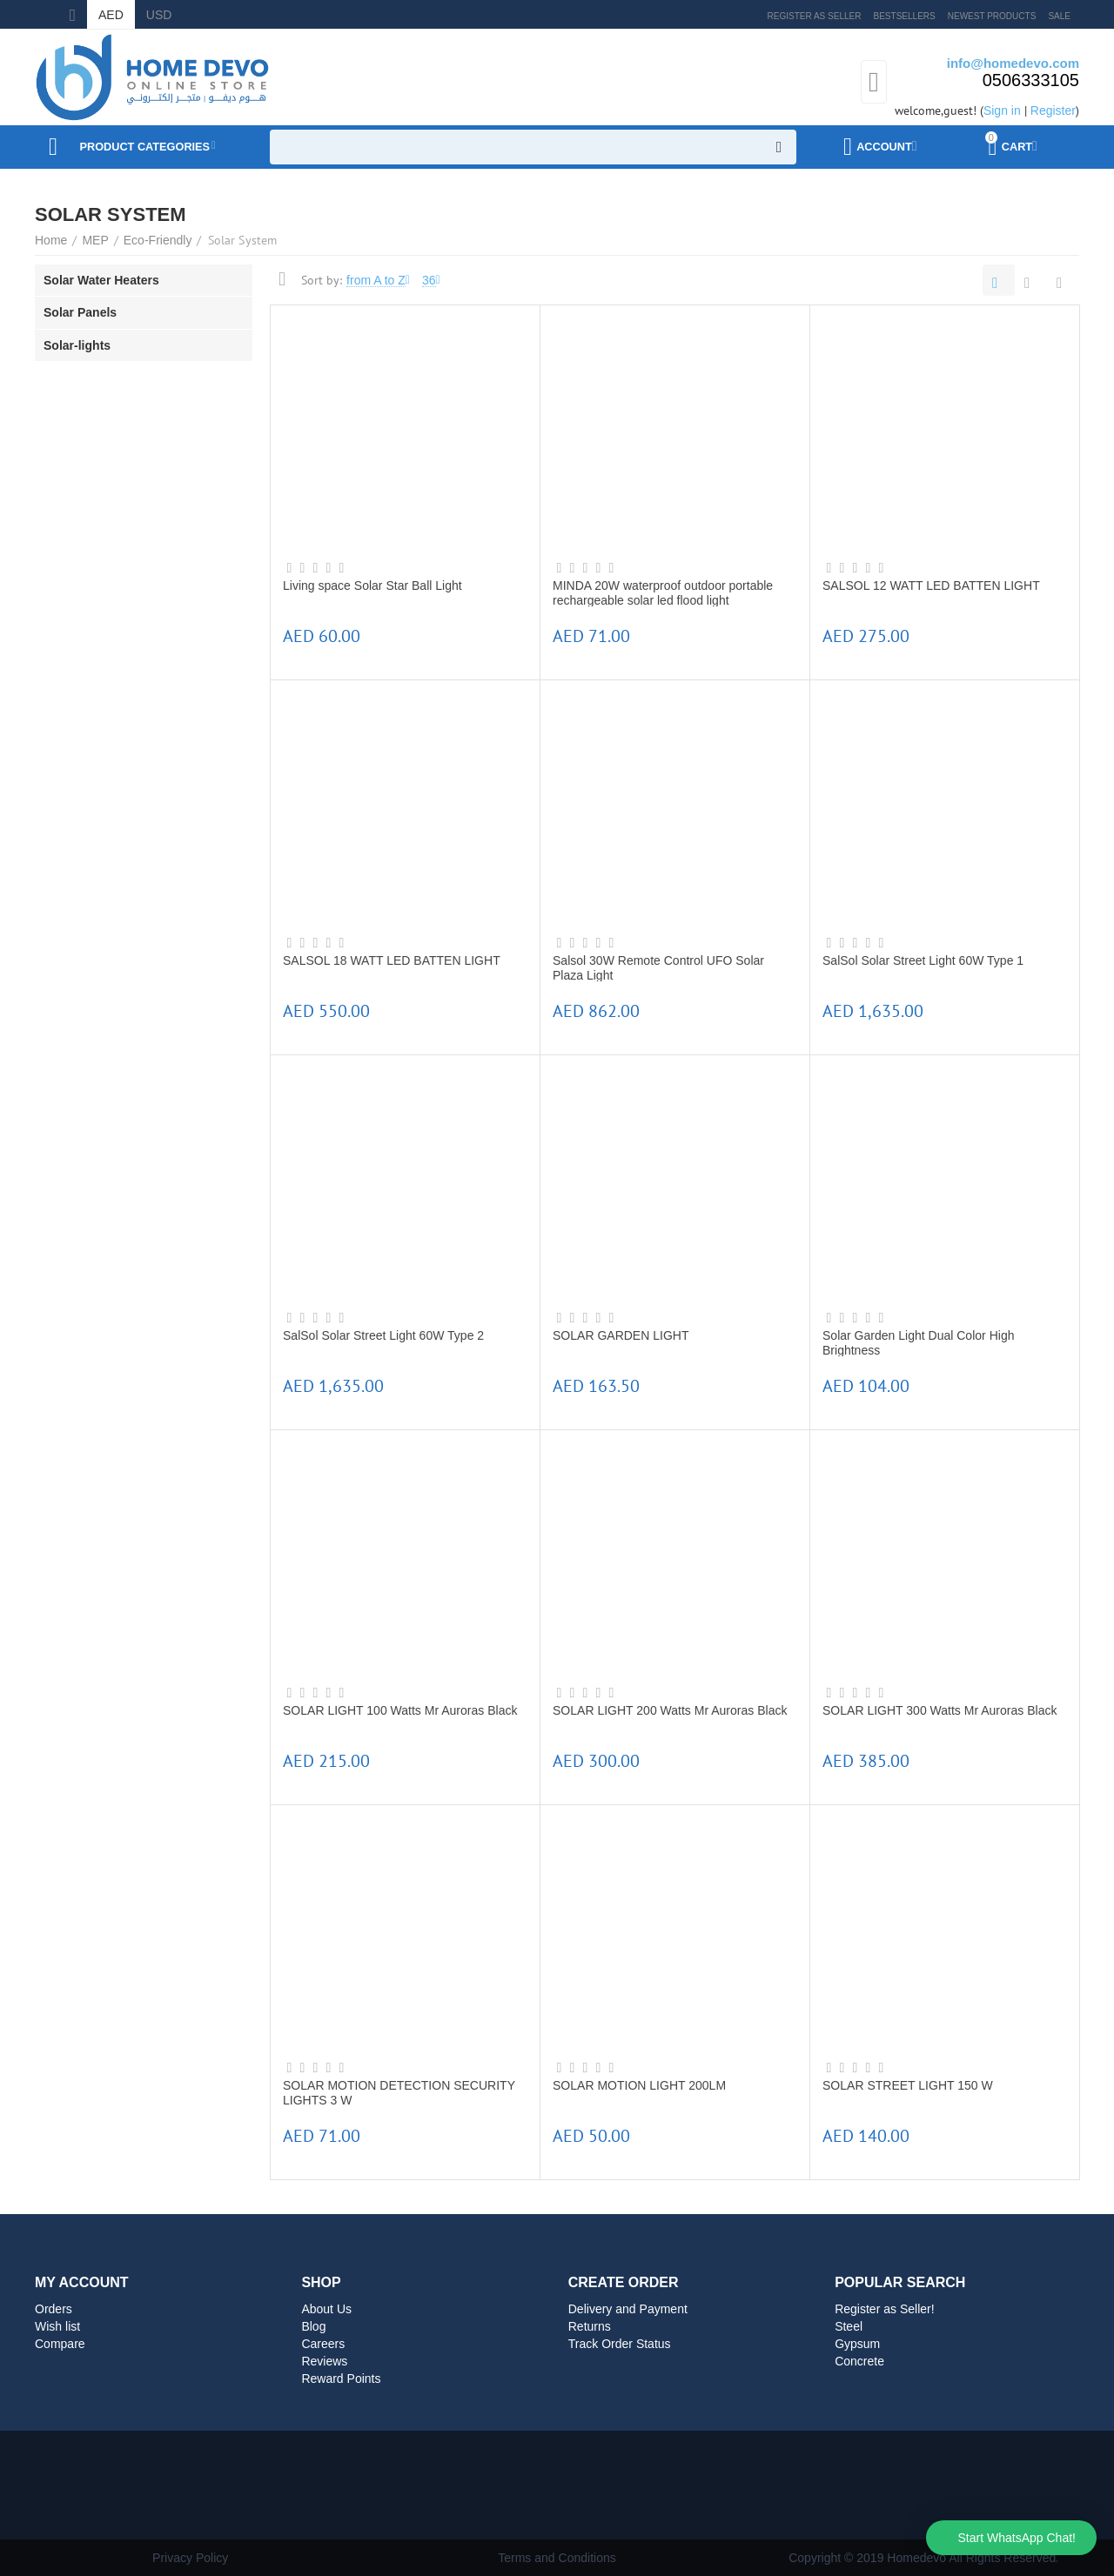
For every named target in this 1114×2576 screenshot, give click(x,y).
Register (1053, 110)
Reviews (324, 2361)
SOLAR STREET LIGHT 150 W (907, 2085)
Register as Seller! (885, 2309)
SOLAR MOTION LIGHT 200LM (639, 2085)
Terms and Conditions (557, 2558)
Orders (53, 2309)
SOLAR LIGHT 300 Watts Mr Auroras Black (939, 1710)
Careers (323, 2344)
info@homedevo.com (1013, 63)
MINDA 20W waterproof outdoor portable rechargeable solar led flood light (663, 592)
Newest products (992, 16)
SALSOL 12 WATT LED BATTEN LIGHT (931, 585)
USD (159, 15)
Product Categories (155, 147)
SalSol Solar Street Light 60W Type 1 (922, 960)
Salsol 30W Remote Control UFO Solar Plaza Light (658, 967)
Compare (60, 2344)
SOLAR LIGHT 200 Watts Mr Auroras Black (670, 1710)
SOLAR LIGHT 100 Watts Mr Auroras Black (400, 1710)
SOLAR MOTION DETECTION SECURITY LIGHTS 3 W (399, 2092)
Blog (313, 2326)
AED (111, 15)
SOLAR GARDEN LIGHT (621, 1335)
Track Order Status (619, 2344)
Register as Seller (815, 16)
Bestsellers (905, 16)
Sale (1059, 16)
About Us (326, 2309)
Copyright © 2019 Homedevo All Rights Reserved (922, 2558)
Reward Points (340, 2378)
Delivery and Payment (628, 2309)
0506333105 (1031, 80)
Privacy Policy (190, 2558)
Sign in (1002, 110)
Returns (589, 2326)
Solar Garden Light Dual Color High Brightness (918, 1342)
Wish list (57, 2326)
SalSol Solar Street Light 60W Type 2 (383, 1335)
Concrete (859, 2361)
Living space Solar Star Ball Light (372, 585)
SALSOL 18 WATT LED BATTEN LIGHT (391, 960)
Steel (848, 2326)
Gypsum (857, 2344)
